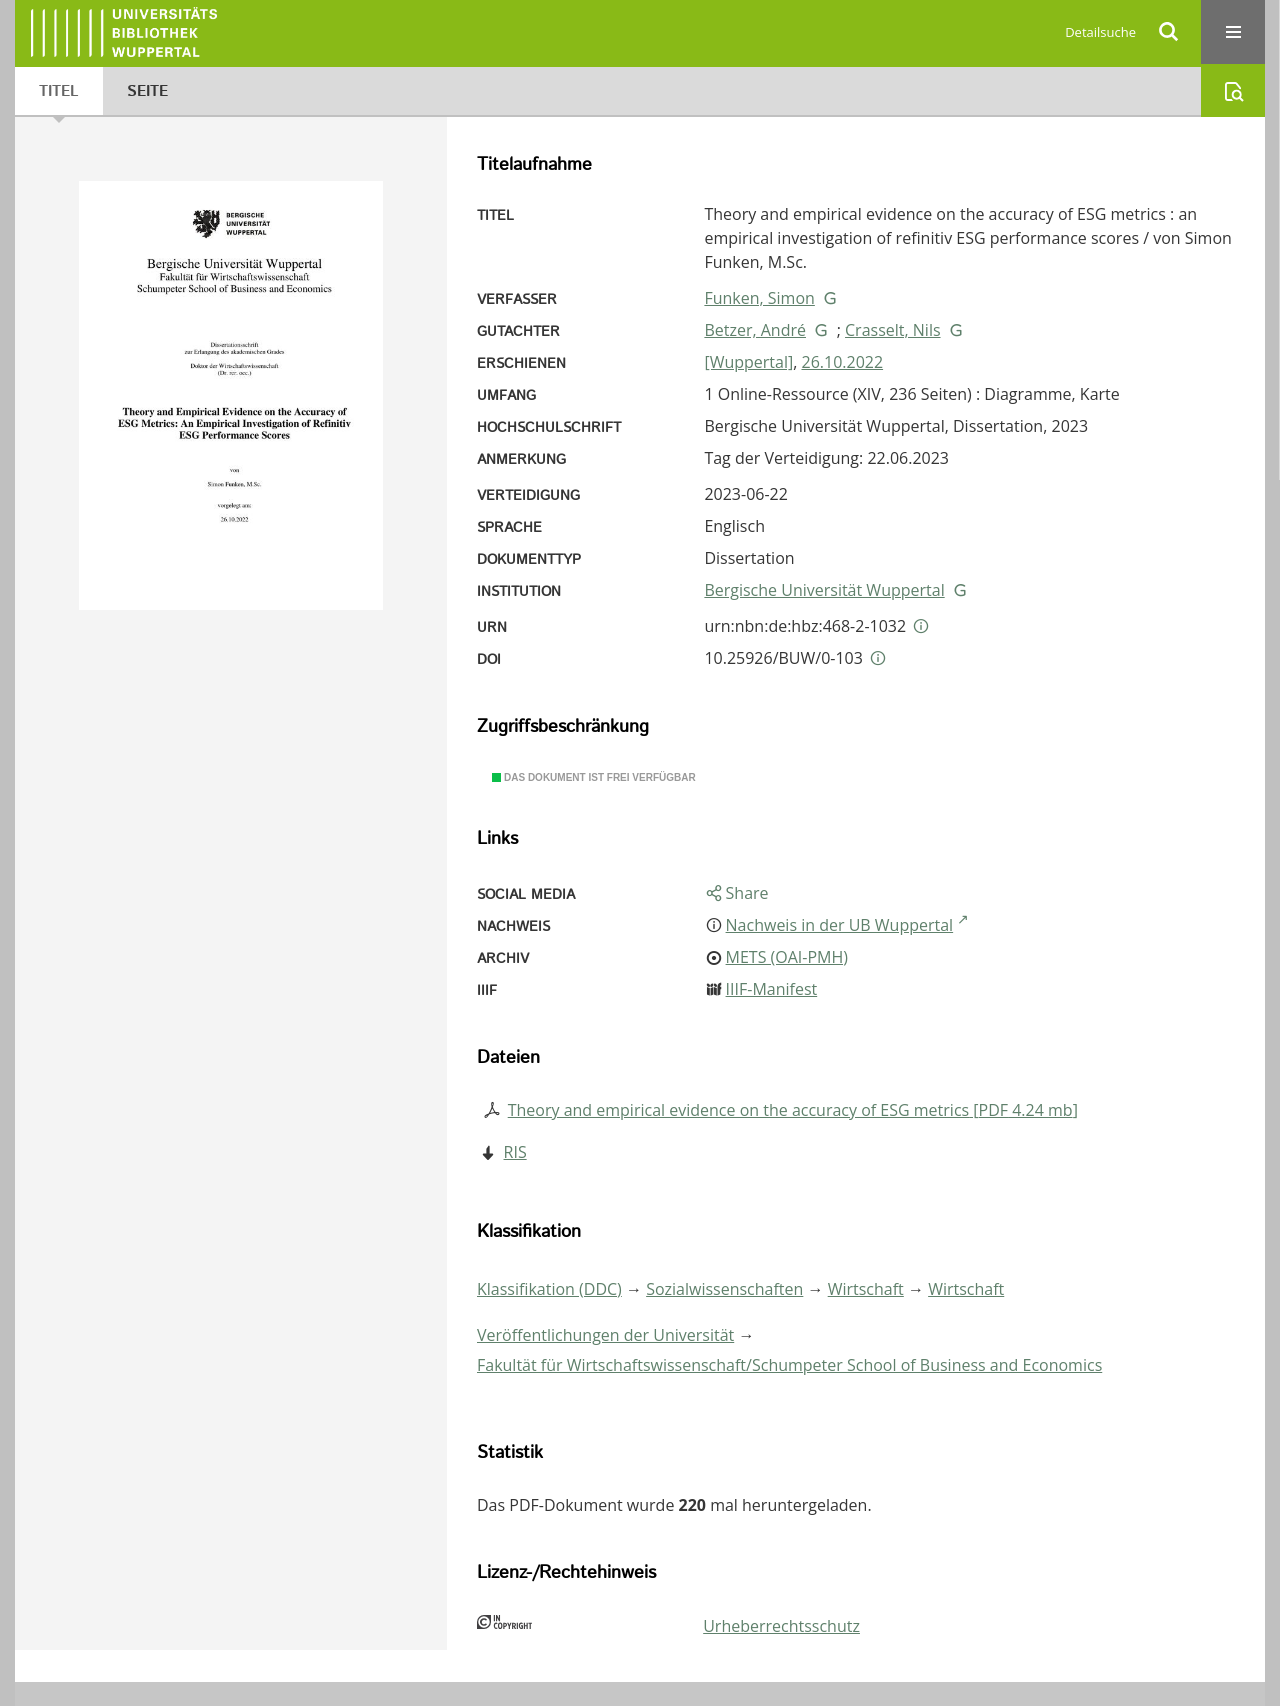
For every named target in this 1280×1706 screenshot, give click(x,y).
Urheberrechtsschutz (781, 1626)
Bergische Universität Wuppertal (824, 590)
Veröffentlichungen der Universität (605, 1335)
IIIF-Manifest (772, 989)
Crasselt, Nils (893, 330)
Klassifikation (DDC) (549, 1289)
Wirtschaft (866, 1289)
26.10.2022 (842, 362)
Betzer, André (755, 330)
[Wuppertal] (748, 362)
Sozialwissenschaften (724, 1289)
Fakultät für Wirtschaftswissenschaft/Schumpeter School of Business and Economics (789, 1365)
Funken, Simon (759, 298)
